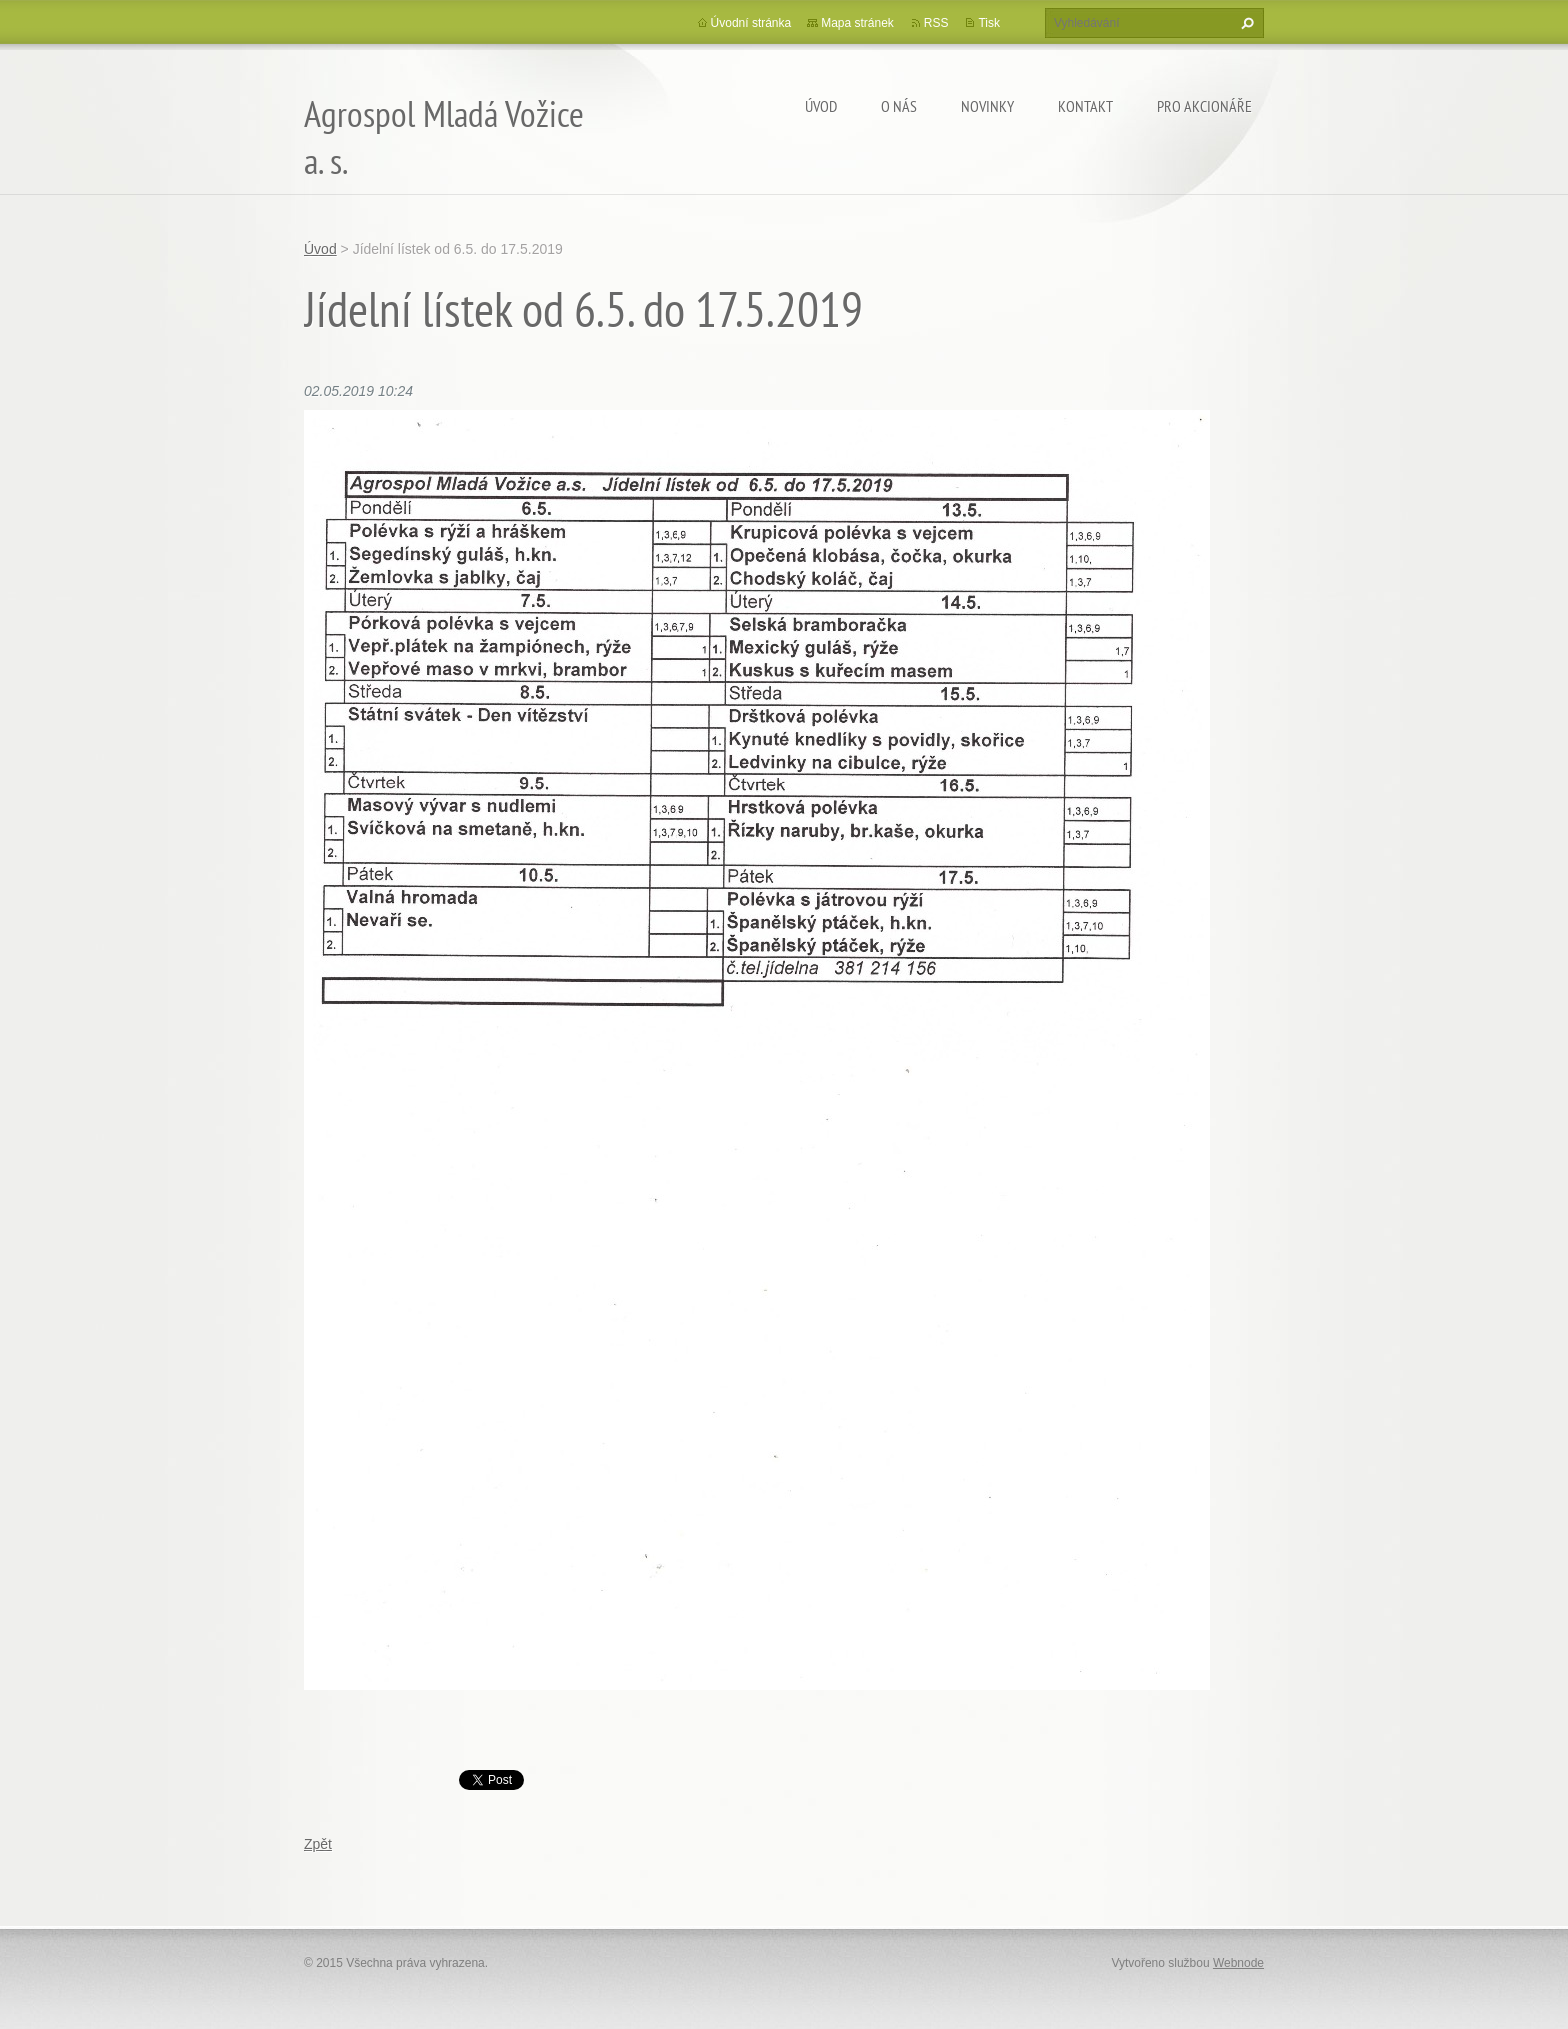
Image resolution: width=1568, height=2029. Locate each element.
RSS (936, 23)
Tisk (989, 23)
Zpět (318, 1844)
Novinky (987, 106)
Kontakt (1085, 106)
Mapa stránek (857, 23)
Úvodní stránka (751, 23)
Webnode (1238, 1963)
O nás (899, 106)
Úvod (821, 106)
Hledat (1245, 23)
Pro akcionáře (1204, 106)
